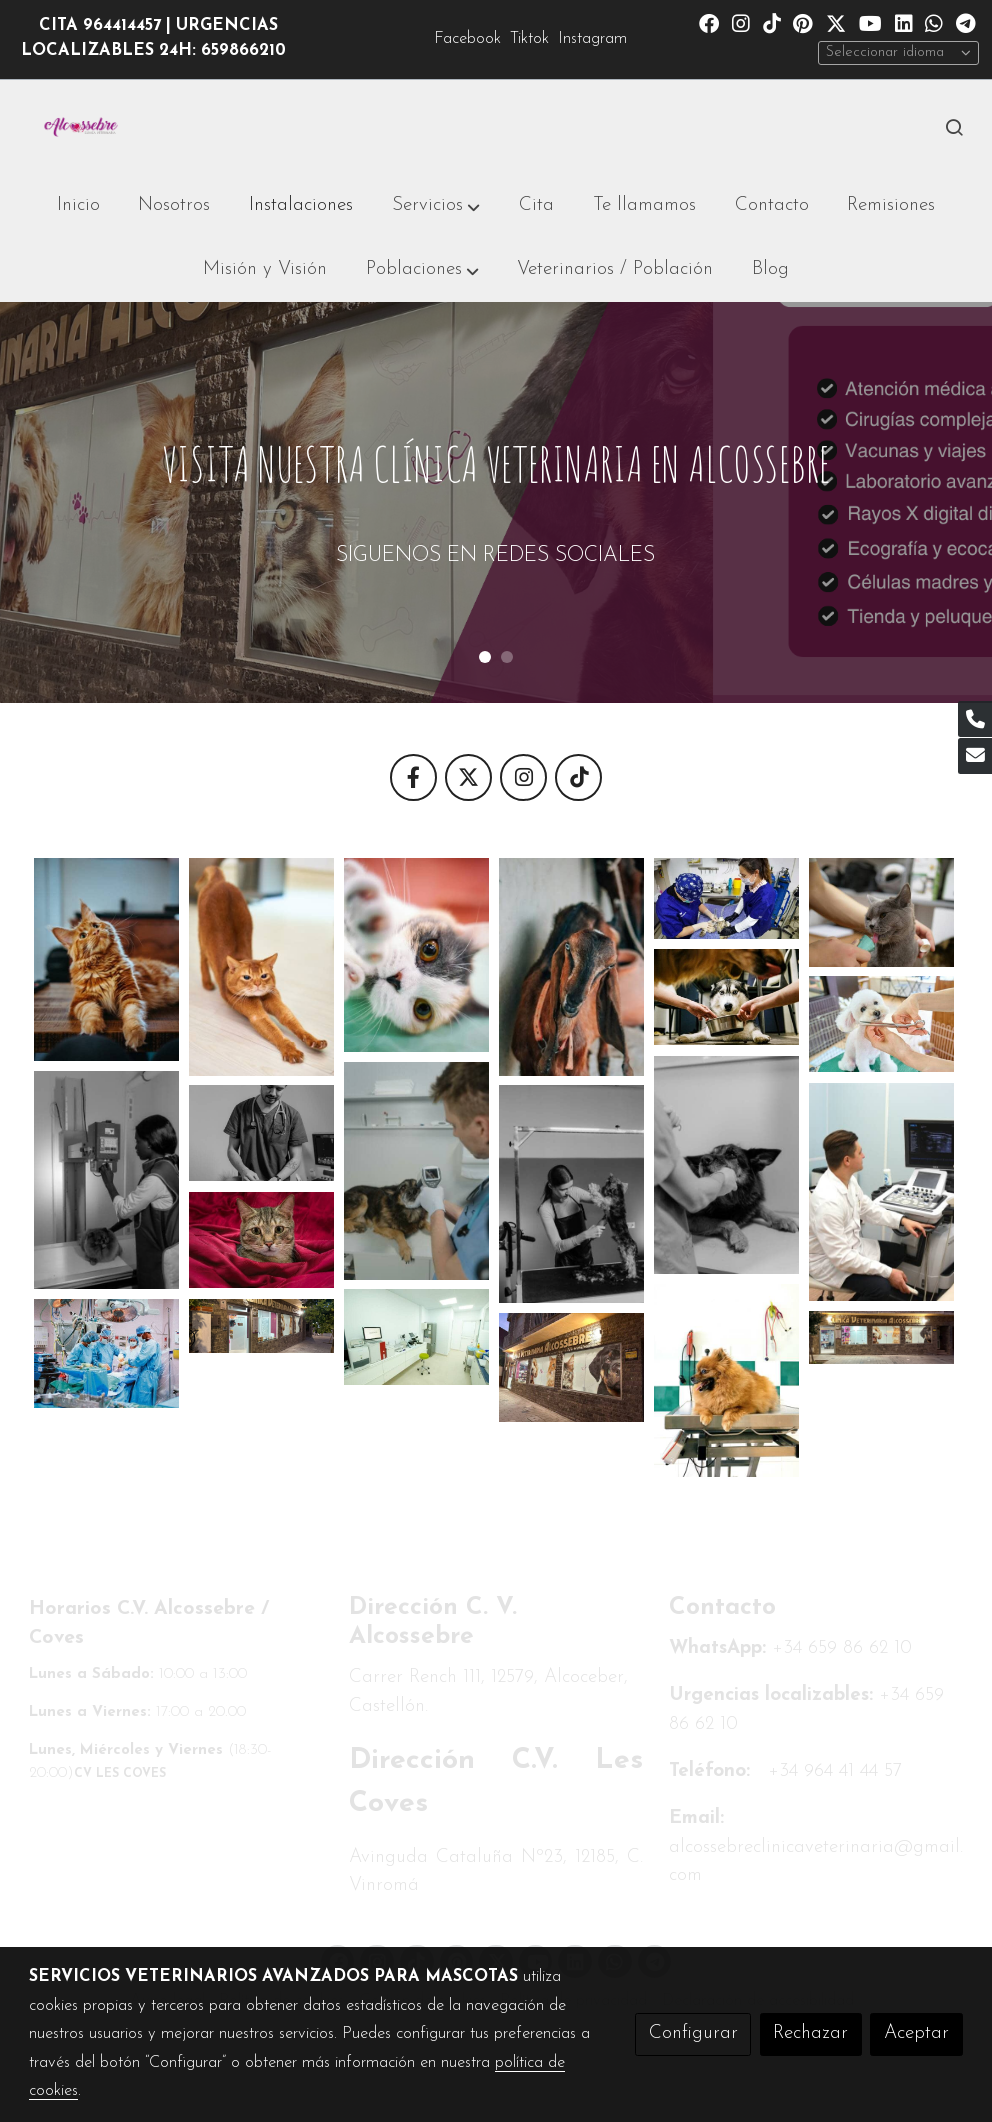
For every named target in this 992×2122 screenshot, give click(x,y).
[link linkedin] (904, 22)
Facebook (467, 39)
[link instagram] (741, 22)
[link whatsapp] (934, 22)
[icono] (413, 777)
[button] (436, 206)
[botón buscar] (954, 127)
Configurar (693, 2033)
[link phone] (975, 719)
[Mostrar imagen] (106, 959)
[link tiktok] (772, 22)
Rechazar (810, 2033)
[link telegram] (966, 22)
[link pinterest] (803, 22)
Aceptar (916, 2033)
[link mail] (975, 756)
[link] (81, 127)
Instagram (592, 39)
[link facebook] (709, 22)
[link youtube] (870, 22)
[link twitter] (836, 22)
